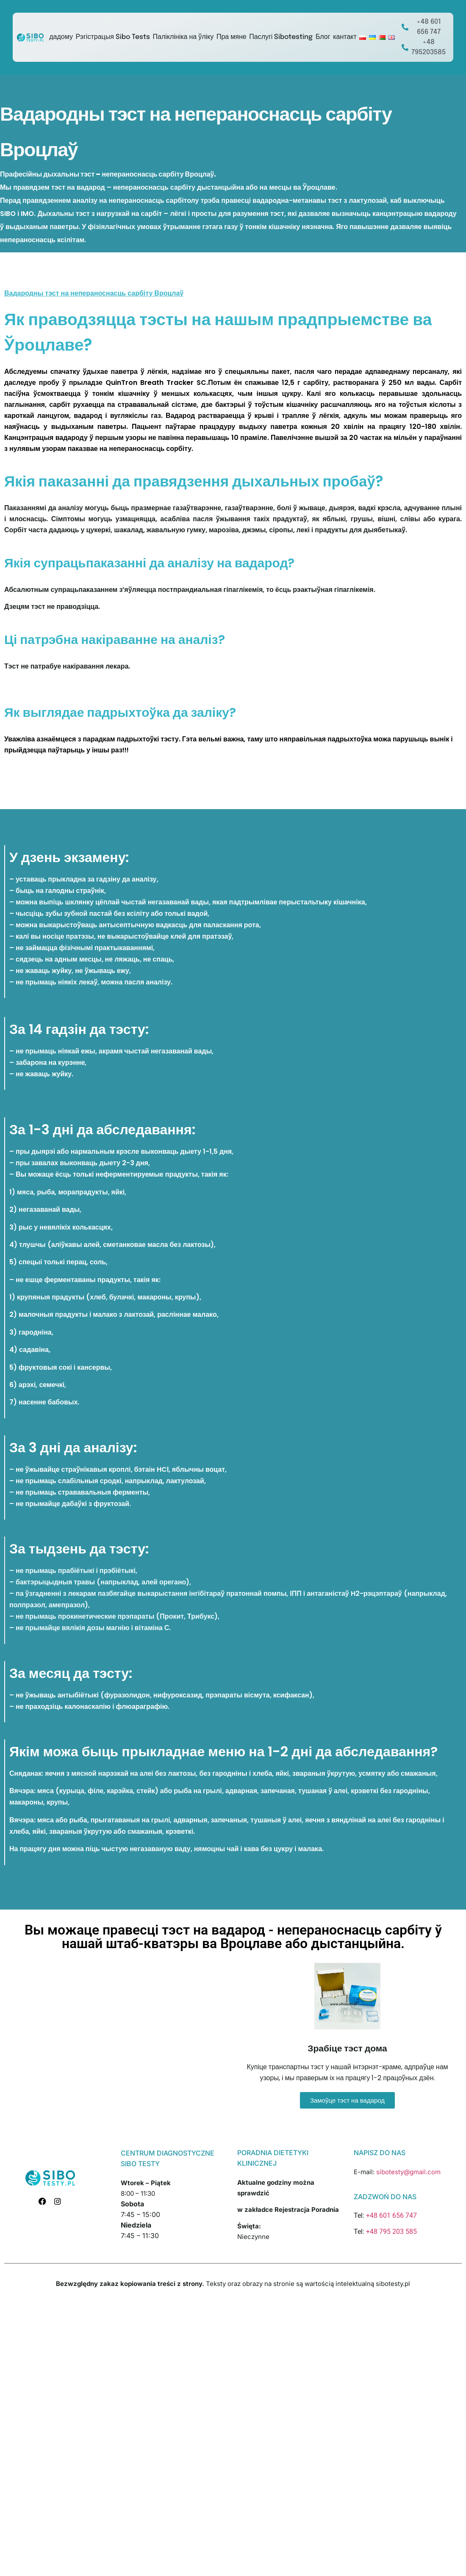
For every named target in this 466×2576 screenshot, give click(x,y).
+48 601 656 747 (391, 2215)
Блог (323, 37)
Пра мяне (231, 37)
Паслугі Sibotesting (281, 37)
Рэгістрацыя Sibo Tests (113, 37)
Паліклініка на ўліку (183, 37)
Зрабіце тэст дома (347, 2048)
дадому (61, 37)
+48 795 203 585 (391, 2232)
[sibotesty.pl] (118, 2037)
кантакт (345, 37)
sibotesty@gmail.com (408, 2172)
